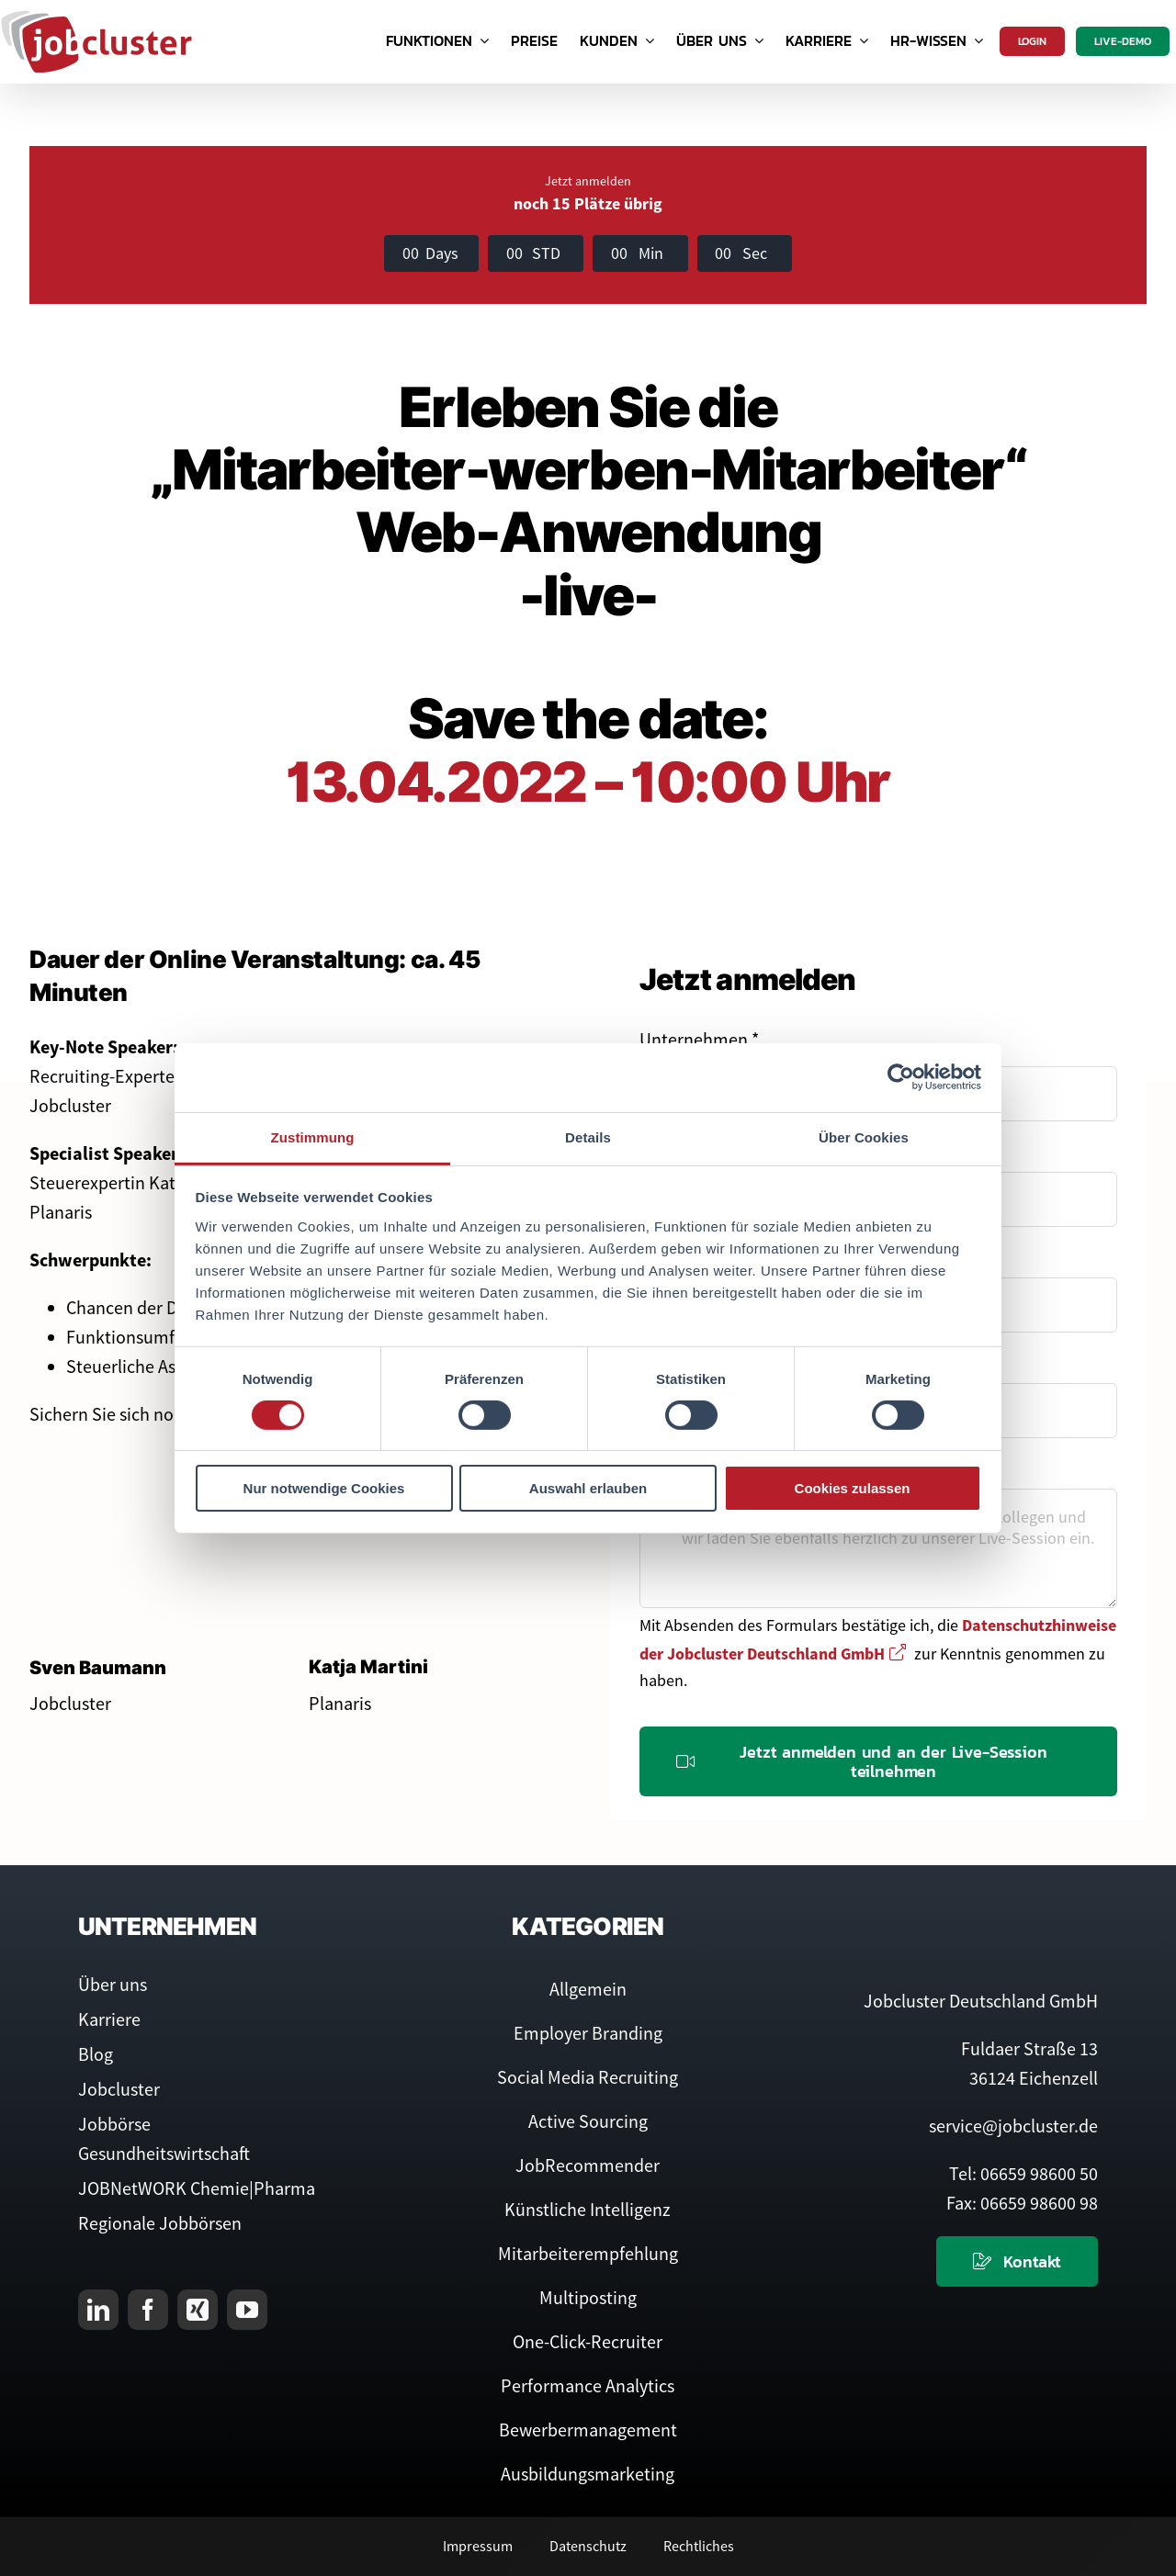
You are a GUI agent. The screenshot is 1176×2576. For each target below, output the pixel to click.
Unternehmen (699, 1039)
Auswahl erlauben (588, 1488)
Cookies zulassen (852, 1488)
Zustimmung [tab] (313, 1136)
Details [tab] (588, 1136)
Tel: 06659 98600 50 (1023, 2173)
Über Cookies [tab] (864, 1136)
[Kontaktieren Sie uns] (1017, 2261)
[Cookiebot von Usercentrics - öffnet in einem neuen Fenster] (900, 1077)
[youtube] (247, 2309)
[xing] (197, 2309)
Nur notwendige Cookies (324, 1488)
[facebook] (148, 2309)
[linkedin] (98, 2309)
